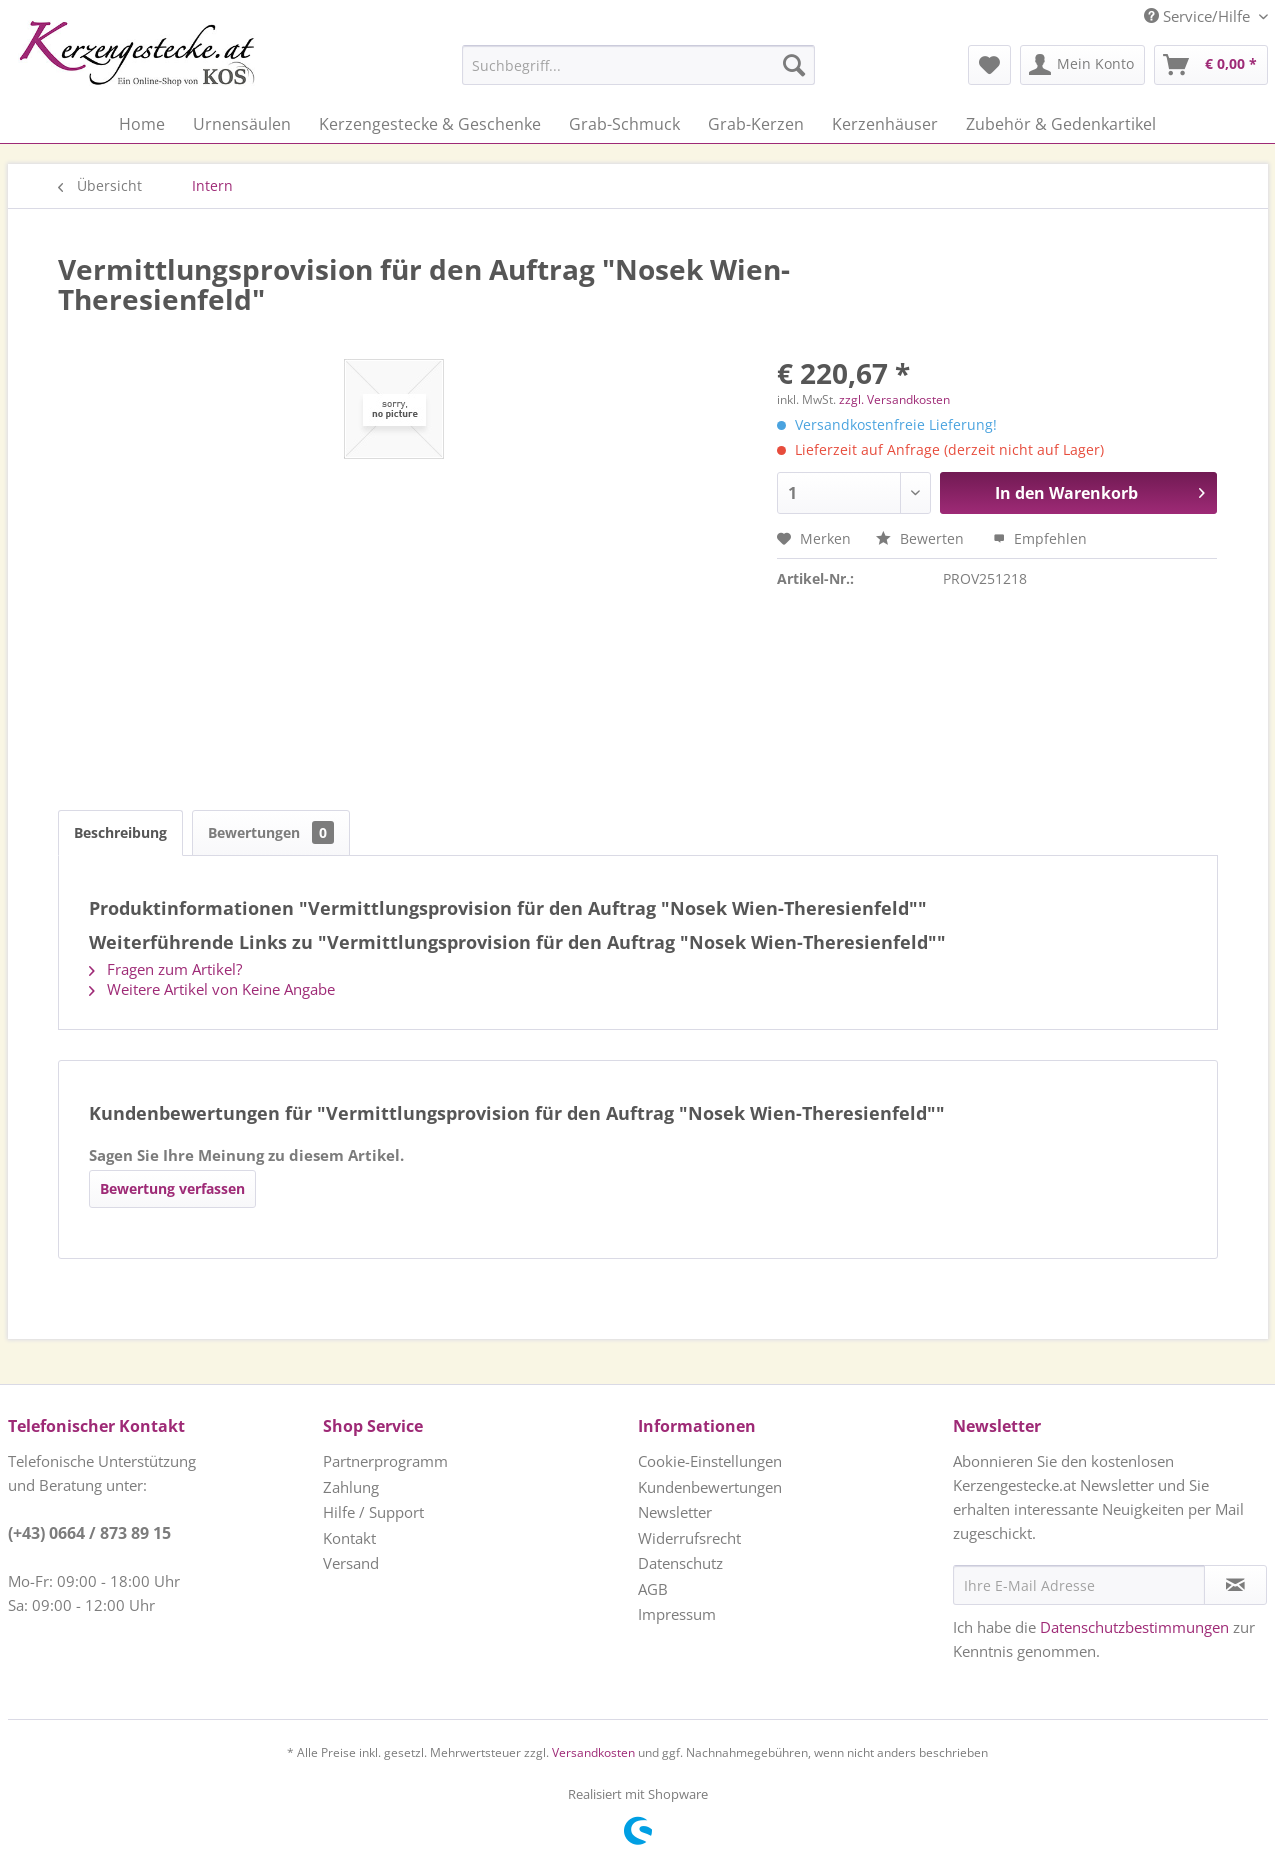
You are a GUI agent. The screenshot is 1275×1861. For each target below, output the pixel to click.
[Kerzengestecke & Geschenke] (430, 124)
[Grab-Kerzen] (756, 124)
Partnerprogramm (385, 1461)
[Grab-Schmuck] (624, 124)
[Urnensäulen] (242, 124)
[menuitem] (588, 65)
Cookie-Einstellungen (710, 1461)
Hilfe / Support (373, 1512)
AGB (653, 1589)
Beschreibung (120, 832)
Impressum (677, 1614)
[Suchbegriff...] (638, 65)
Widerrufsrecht (689, 1538)
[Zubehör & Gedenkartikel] (1061, 124)
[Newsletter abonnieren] (1235, 1585)
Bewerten (922, 538)
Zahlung (351, 1487)
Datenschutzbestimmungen (1134, 1627)
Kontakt (349, 1538)
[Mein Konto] (1082, 65)
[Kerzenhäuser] (885, 124)
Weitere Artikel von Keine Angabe (212, 989)
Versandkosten (593, 1752)
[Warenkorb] (1211, 65)
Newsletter (675, 1512)
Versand (351, 1563)
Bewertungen (271, 832)
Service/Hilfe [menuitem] (1199, 16)
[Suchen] (794, 65)
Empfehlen (1040, 538)
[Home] (142, 124)
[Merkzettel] (989, 65)
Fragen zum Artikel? (165, 969)
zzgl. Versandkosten (894, 399)
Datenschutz (680, 1563)
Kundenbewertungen (710, 1487)
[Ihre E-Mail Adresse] (1079, 1585)
